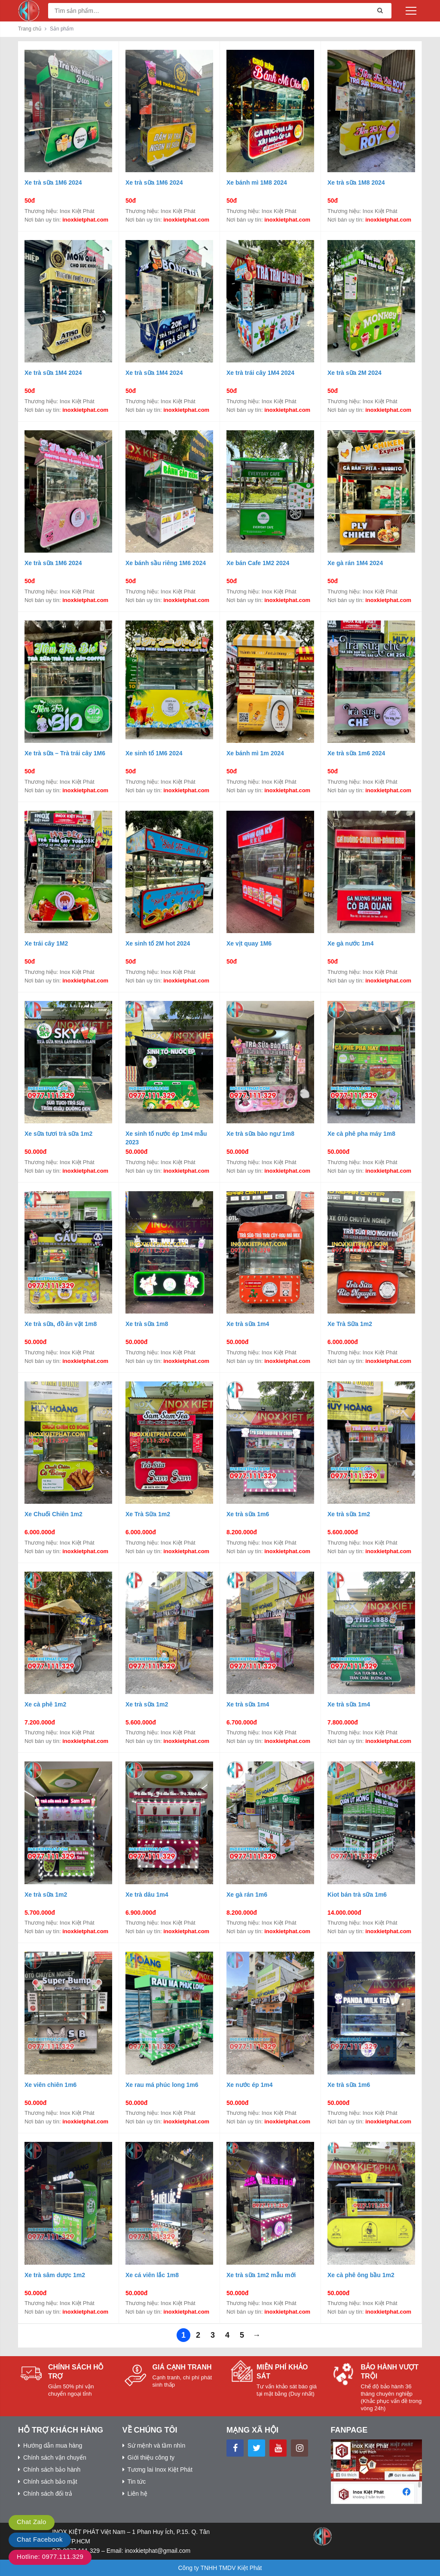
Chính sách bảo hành (51, 2469)
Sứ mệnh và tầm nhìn (157, 2445)
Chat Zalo (31, 2521)
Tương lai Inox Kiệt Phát (160, 2469)
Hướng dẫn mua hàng (52, 2445)
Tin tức (137, 2481)
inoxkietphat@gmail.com (157, 2550)
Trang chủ (29, 29)
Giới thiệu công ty (151, 2457)
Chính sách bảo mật (50, 2481)
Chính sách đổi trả (47, 2493)
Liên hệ (137, 2493)
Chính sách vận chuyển (54, 2457)
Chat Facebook (40, 2539)
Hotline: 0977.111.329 (50, 2556)
